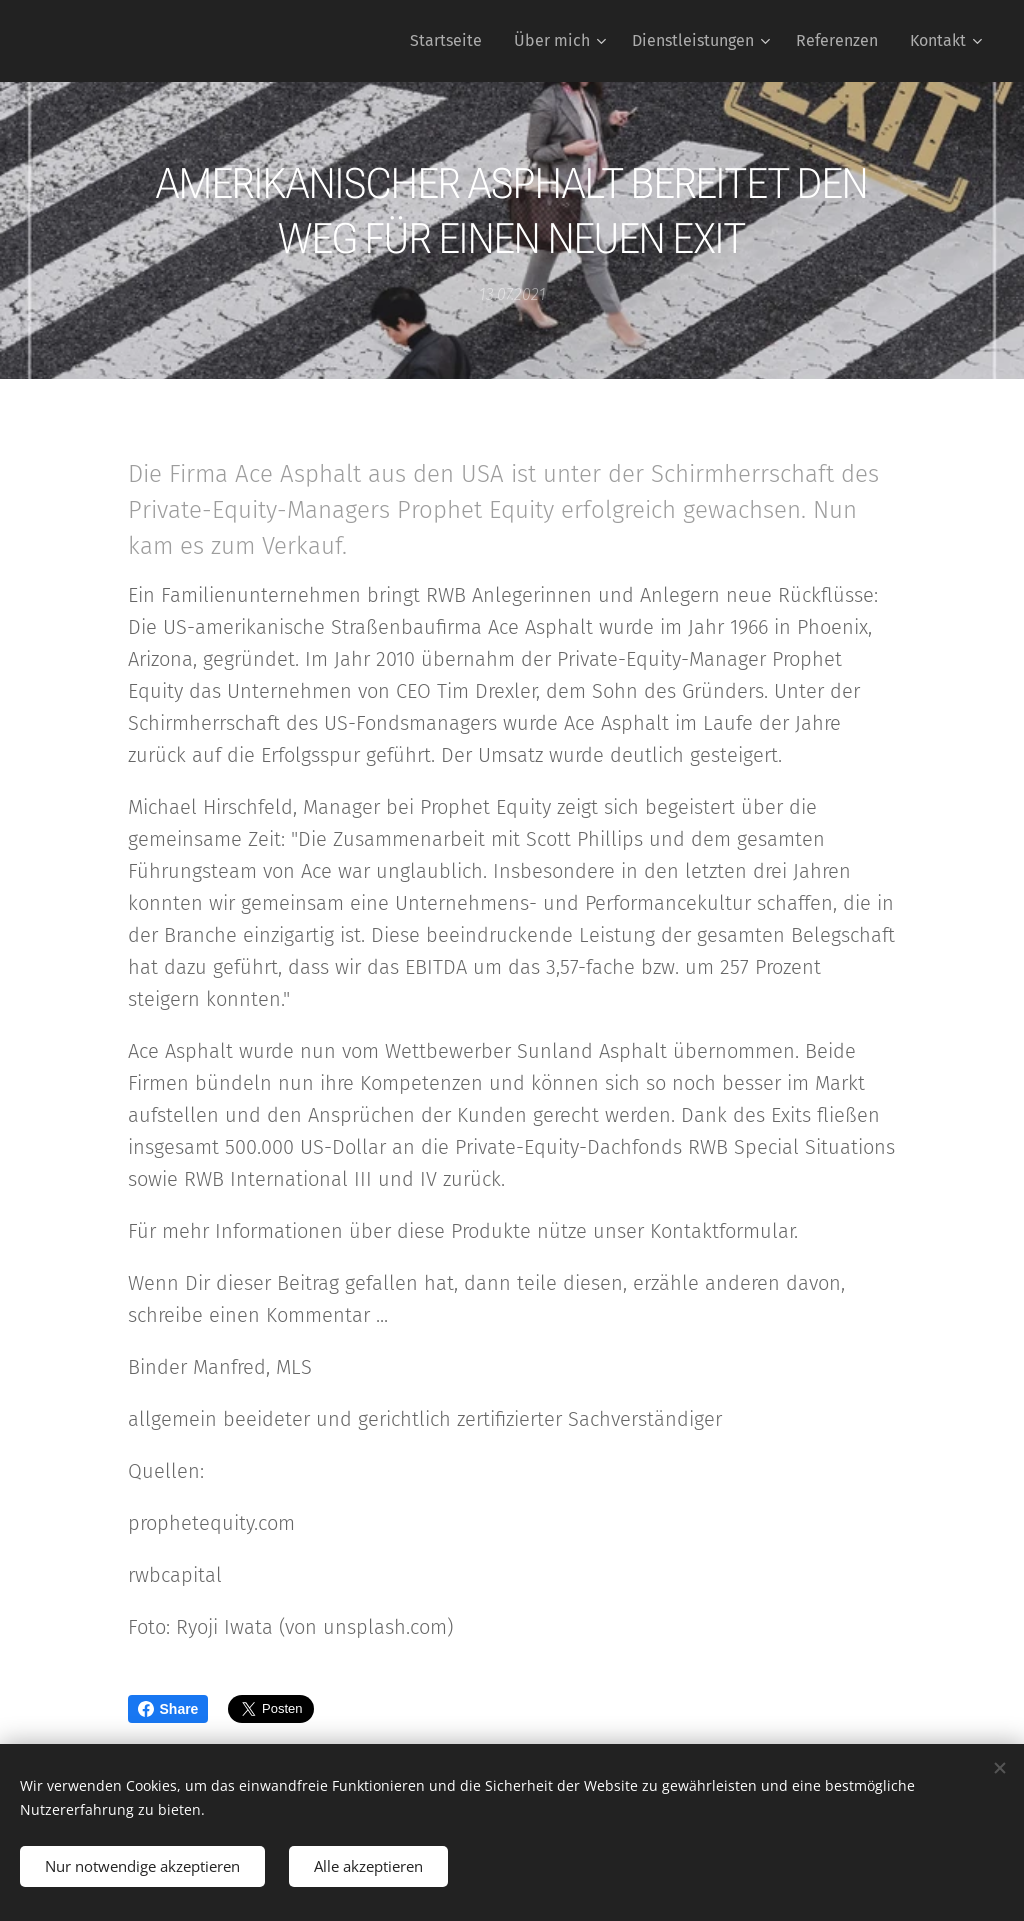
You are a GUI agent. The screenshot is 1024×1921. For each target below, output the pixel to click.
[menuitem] (451, 41)
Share (168, 1709)
